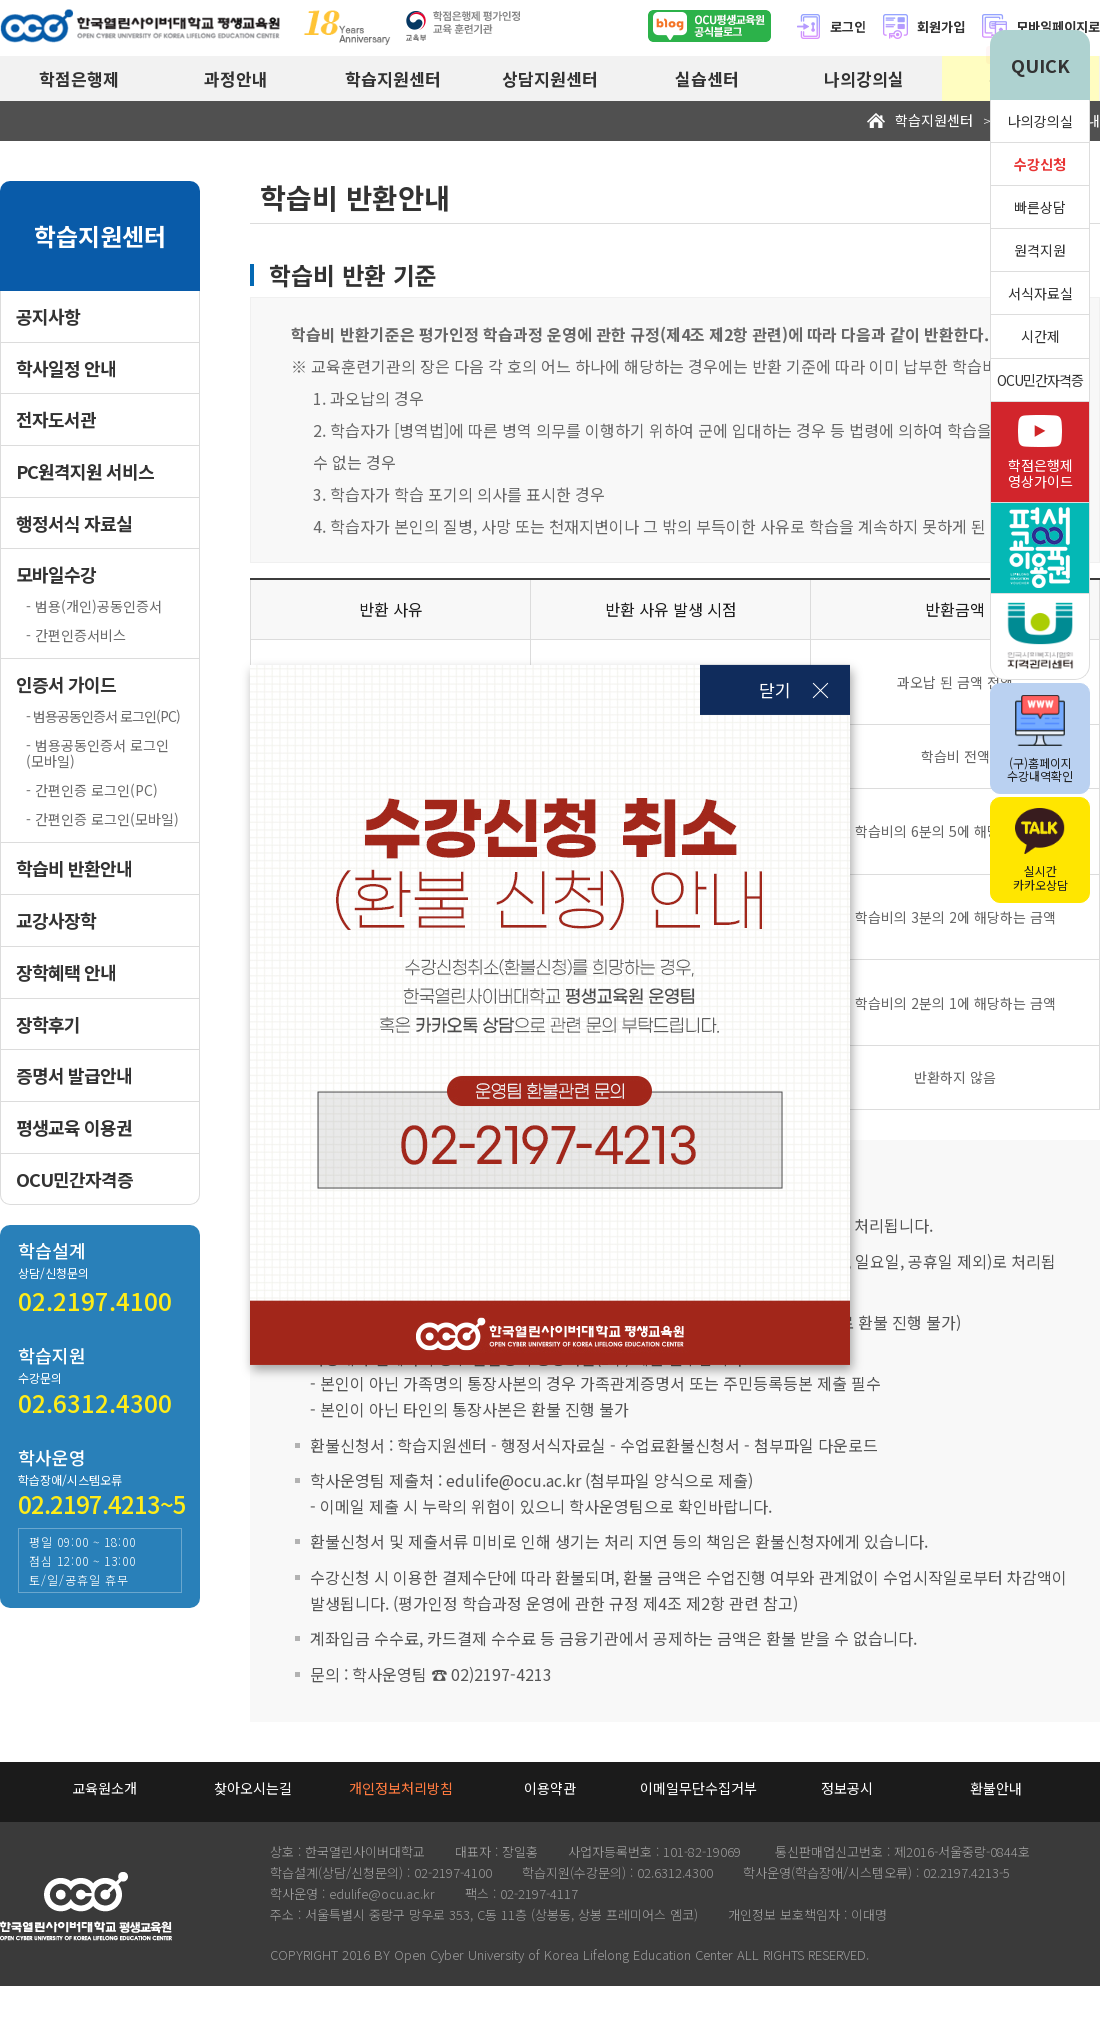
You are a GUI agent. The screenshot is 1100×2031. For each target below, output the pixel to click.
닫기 (775, 689)
